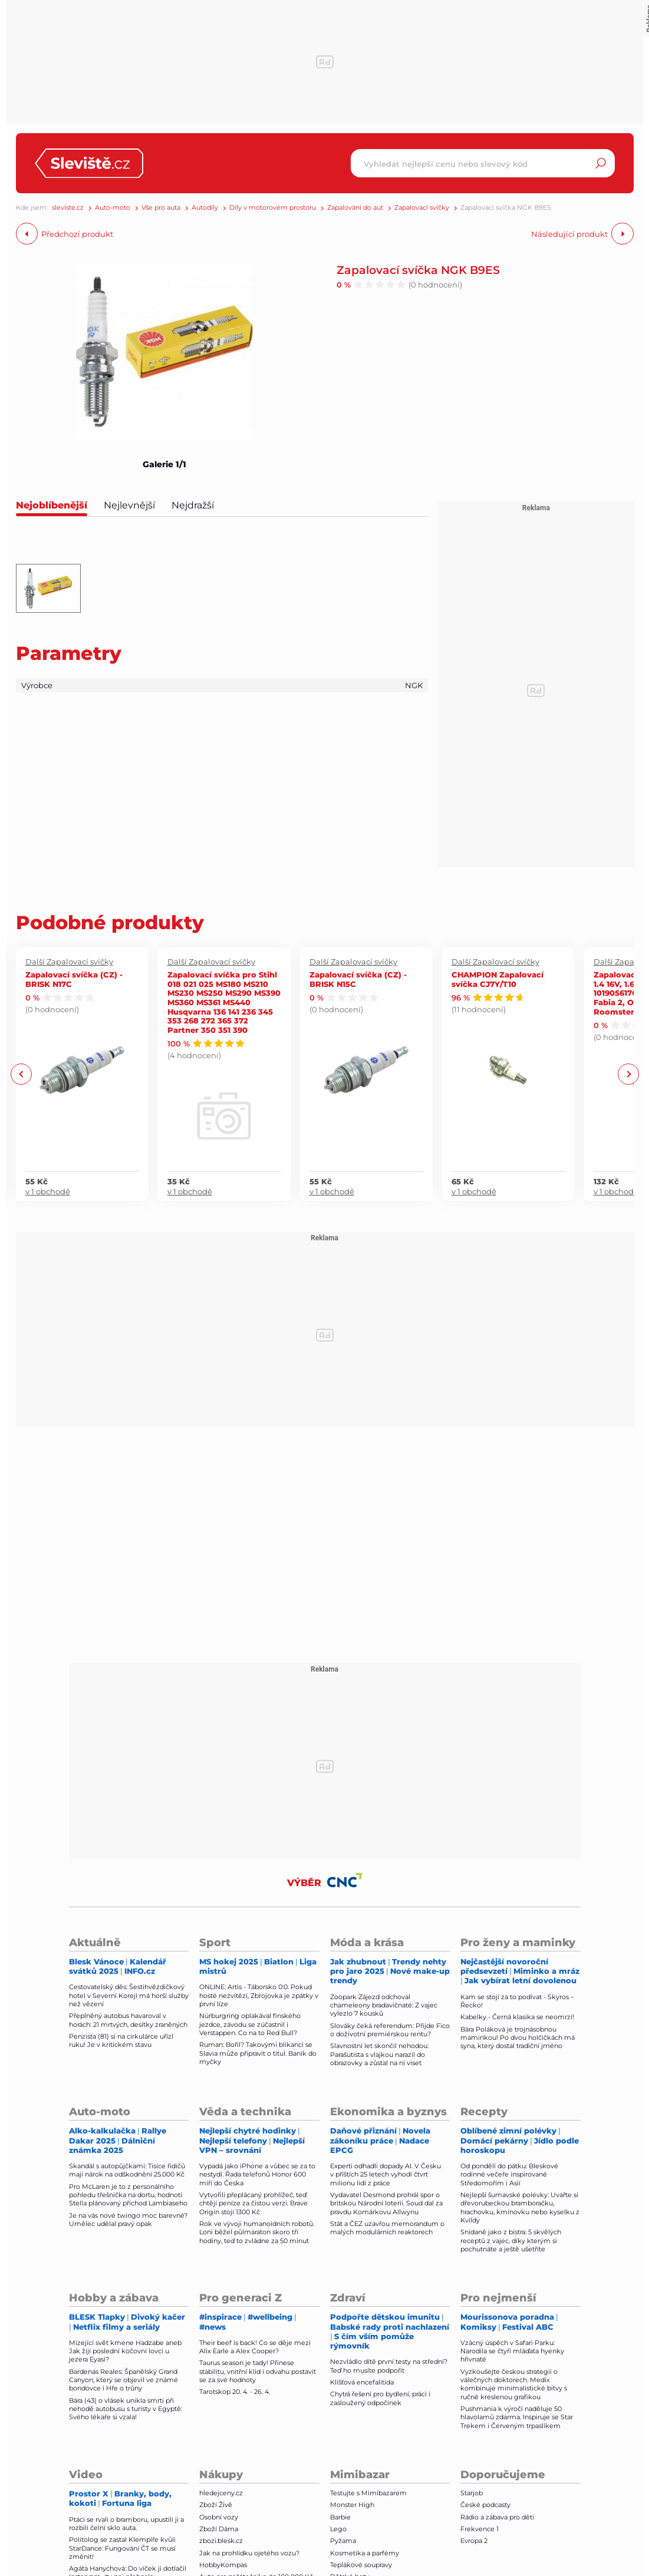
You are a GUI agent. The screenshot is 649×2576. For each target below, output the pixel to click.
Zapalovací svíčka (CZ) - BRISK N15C (358, 979)
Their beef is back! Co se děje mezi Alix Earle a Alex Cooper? (255, 2347)
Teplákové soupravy (361, 2565)
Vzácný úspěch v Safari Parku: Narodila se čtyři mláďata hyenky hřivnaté (512, 2351)
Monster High (352, 2505)
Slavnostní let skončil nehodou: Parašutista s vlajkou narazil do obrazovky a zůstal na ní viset (379, 2054)
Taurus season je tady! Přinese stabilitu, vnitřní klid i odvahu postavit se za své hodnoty (257, 2371)
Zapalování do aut (355, 208)
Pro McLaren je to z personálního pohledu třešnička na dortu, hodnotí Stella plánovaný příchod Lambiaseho (128, 2195)
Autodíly (205, 208)
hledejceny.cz (221, 2493)
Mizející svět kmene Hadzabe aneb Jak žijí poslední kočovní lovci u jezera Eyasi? (125, 2351)
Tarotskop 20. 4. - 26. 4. (234, 2391)
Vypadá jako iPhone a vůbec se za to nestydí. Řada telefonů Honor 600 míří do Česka (257, 2174)
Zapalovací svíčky (421, 208)
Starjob (471, 2493)
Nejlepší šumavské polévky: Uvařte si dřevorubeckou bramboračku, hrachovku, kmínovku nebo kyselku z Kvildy (519, 2207)
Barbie (340, 2517)
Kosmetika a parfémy (364, 2553)
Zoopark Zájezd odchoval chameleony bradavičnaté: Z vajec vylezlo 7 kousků (383, 2005)
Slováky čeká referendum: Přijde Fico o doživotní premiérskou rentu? (390, 2030)
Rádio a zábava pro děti (497, 2517)
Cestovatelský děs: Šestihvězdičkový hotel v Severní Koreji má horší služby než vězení (129, 1995)
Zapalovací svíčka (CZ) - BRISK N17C (74, 979)
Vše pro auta (160, 208)
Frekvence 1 (479, 2529)
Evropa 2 (473, 2541)
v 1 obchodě (47, 1191)
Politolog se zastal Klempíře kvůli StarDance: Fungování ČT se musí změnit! (122, 2548)
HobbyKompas (223, 2565)
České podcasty (485, 2505)
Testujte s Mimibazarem (368, 2493)
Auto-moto (112, 208)
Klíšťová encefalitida (362, 2382)
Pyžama (343, 2541)
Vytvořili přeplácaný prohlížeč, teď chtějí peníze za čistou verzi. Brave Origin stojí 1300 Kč (253, 2203)
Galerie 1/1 (164, 464)
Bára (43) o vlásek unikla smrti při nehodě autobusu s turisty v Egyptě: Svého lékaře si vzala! (125, 2409)
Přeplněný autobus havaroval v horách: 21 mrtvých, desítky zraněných (128, 2020)
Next (628, 1074)
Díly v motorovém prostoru (272, 208)
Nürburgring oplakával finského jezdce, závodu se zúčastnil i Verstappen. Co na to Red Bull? (250, 2024)
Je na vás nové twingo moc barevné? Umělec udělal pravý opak (128, 2219)
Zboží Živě (215, 2505)
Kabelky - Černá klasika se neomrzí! (517, 2017)
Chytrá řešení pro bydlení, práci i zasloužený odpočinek (380, 2398)
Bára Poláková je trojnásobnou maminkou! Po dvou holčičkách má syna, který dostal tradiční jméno (517, 2037)
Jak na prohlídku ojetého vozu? (249, 2553)
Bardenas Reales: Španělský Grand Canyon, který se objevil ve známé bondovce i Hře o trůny (123, 2380)
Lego (338, 2529)
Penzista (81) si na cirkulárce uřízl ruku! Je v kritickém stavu (121, 2040)
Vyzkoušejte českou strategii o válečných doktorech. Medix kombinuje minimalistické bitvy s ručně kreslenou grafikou (513, 2384)
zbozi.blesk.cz (221, 2541)
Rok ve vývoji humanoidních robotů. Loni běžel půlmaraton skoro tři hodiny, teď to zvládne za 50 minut (256, 2232)
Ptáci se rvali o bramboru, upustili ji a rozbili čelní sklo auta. (126, 2523)
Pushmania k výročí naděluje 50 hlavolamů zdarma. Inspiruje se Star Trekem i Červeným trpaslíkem (516, 2417)
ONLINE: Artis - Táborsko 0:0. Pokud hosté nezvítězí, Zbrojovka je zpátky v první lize (258, 1995)
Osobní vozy (218, 2517)
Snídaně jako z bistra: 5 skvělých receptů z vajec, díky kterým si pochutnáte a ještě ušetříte (510, 2240)
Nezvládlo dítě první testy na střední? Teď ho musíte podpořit (388, 2365)
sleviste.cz (68, 208)
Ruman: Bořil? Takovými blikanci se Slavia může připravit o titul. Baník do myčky (258, 2053)
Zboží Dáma (218, 2529)
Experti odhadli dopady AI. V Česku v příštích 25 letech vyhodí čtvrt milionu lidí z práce (385, 2174)
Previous (21, 1074)
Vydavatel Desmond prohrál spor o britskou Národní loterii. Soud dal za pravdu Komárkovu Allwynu (386, 2203)
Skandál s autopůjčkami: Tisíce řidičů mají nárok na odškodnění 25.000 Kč (127, 2170)
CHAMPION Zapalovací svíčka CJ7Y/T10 (497, 979)
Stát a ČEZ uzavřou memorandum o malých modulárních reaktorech (387, 2228)
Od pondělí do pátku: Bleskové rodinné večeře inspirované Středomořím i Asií (509, 2174)
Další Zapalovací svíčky (69, 961)
